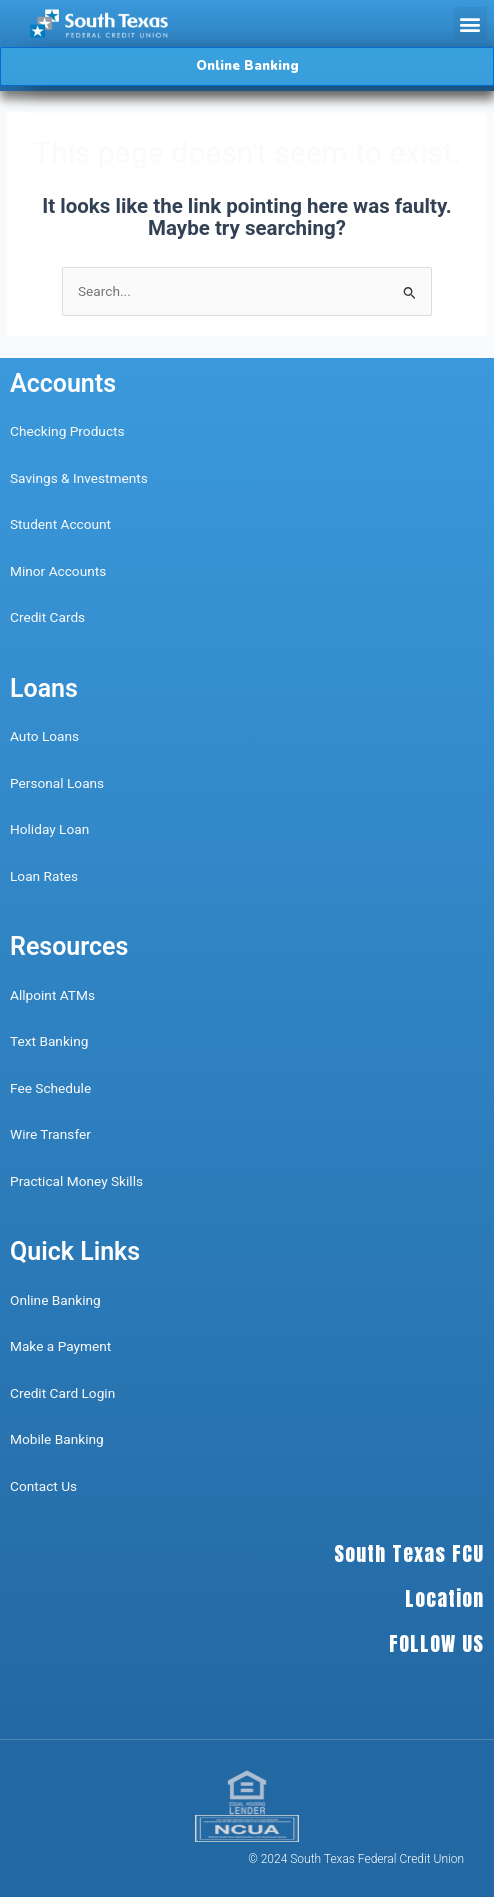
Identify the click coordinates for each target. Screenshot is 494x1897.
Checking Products (67, 431)
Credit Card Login (62, 1393)
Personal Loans (57, 783)
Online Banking (55, 1300)
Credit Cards (47, 617)
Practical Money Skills (76, 1181)
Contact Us (45, 1486)
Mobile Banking (57, 1439)
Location (444, 1598)
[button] (470, 23)
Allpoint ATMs (52, 995)
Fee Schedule (50, 1088)
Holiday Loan (49, 829)
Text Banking (49, 1041)
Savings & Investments (79, 478)
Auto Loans (44, 736)
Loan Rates (44, 876)
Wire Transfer (50, 1134)
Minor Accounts (58, 571)
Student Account (60, 524)
